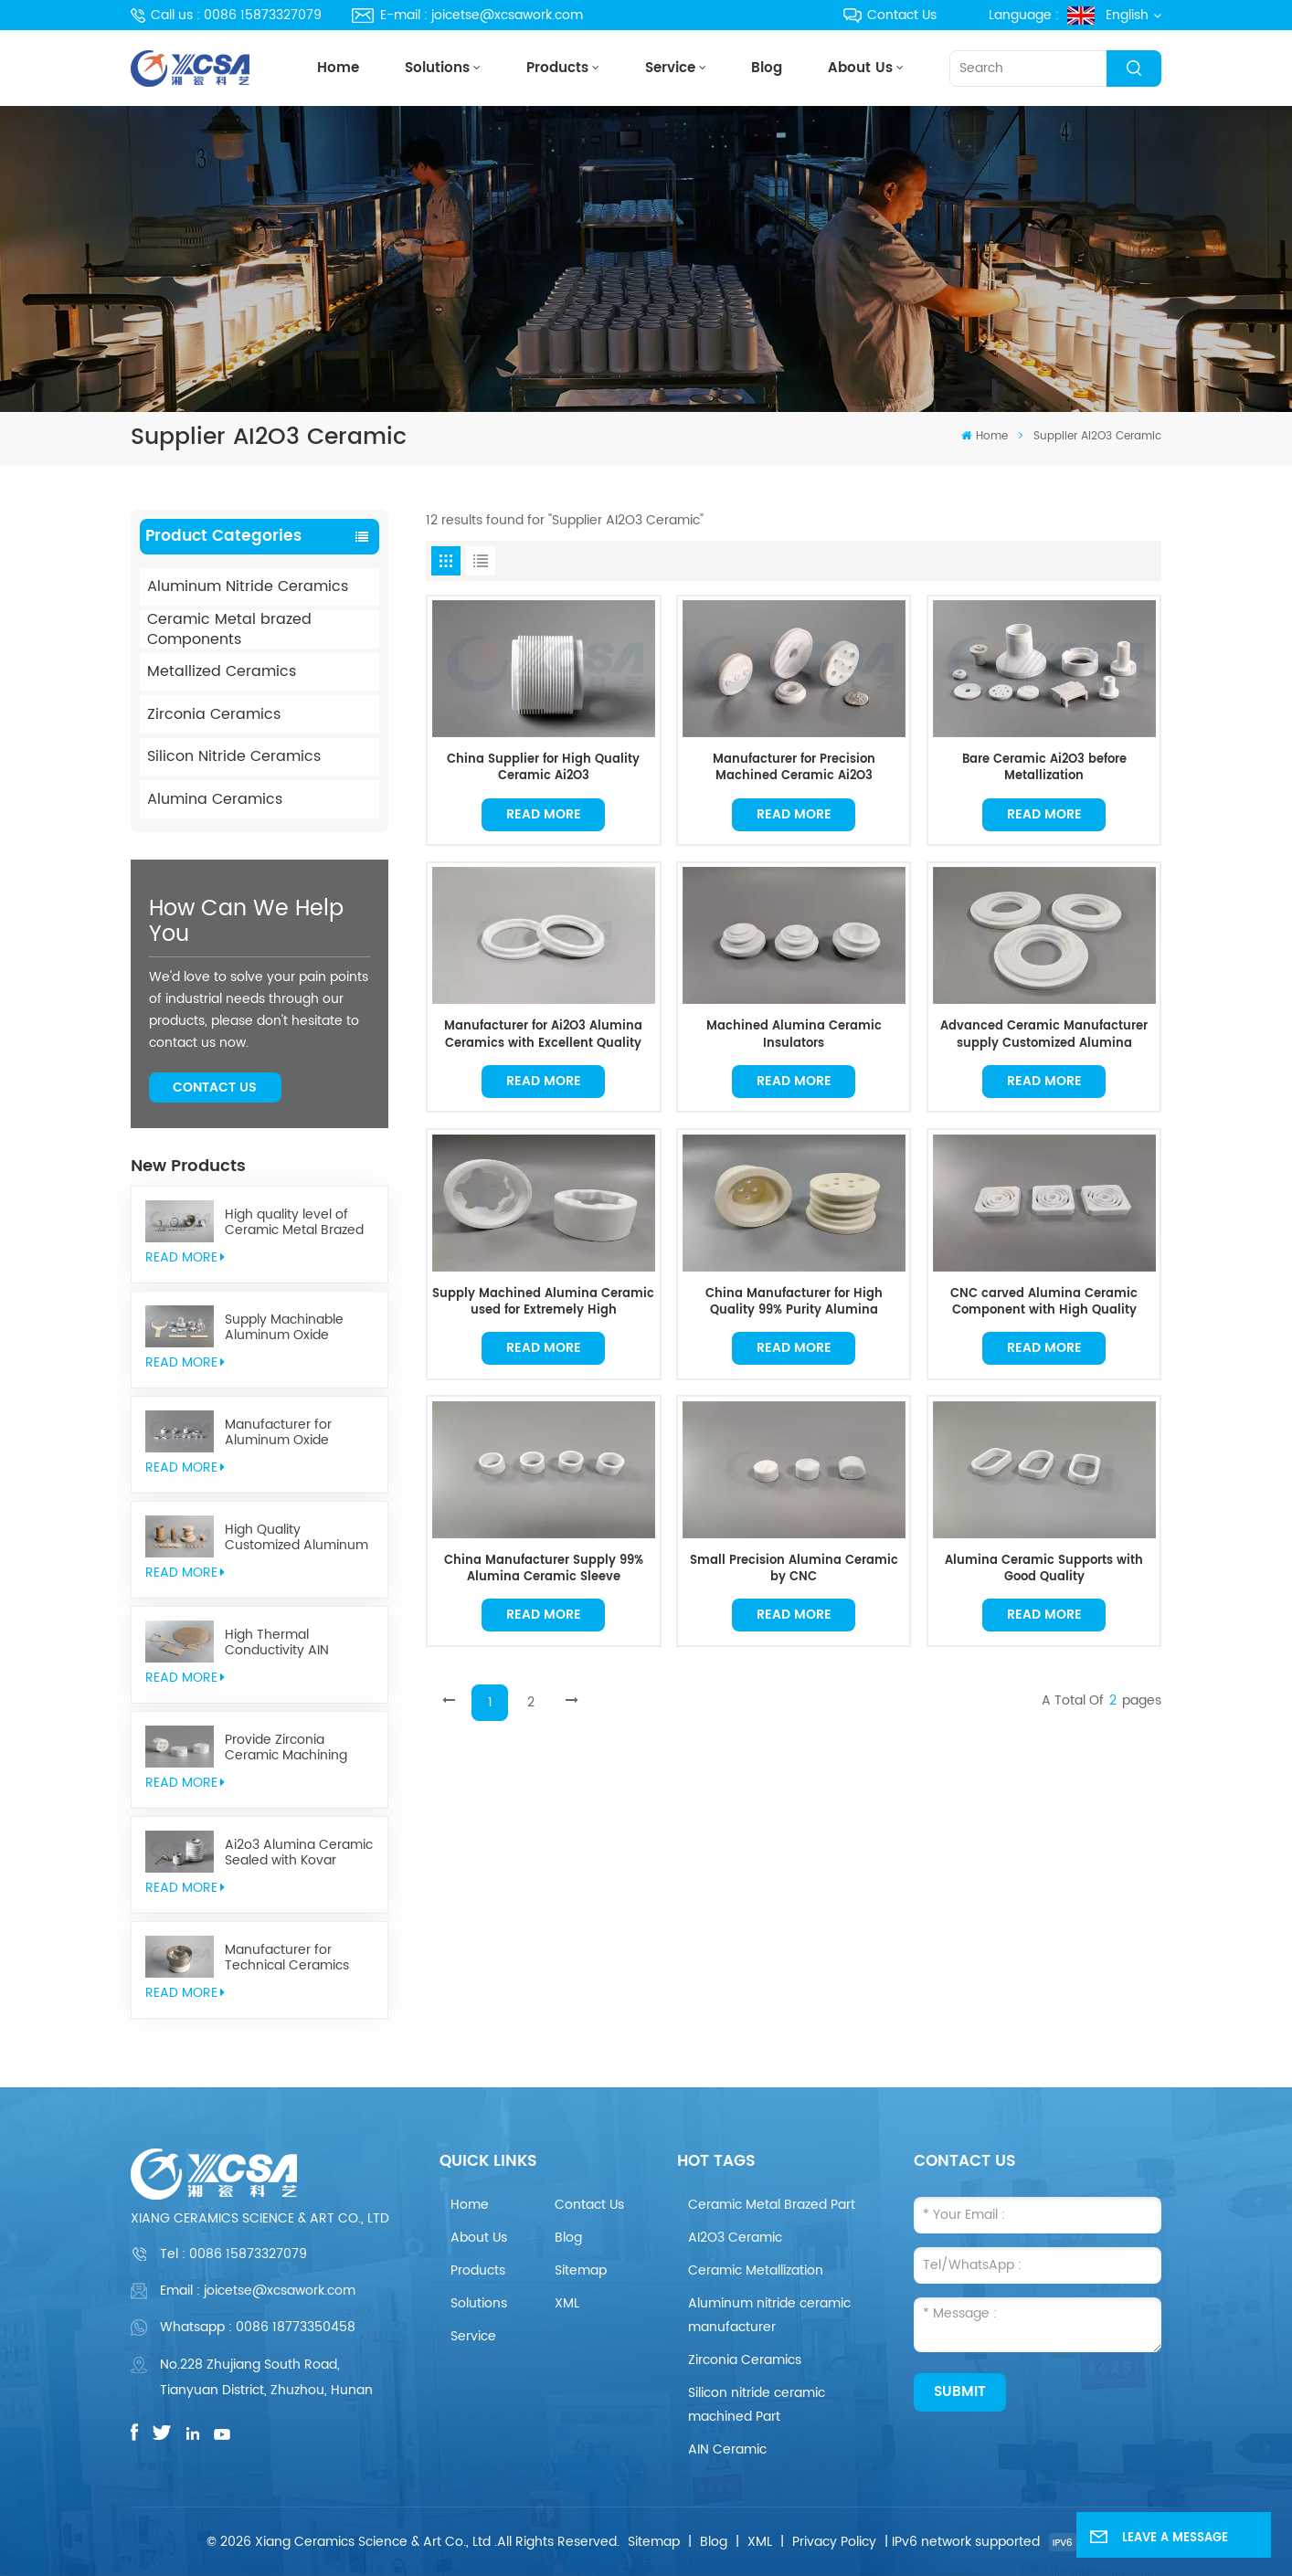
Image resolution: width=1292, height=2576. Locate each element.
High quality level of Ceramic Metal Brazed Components (294, 1223)
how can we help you (246, 922)
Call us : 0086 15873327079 (227, 15)
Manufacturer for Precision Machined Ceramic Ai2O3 (794, 768)
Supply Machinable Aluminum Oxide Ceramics (284, 1328)
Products (557, 68)
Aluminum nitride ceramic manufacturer (769, 2315)
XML (567, 2303)
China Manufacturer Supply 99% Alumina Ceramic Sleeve (543, 1569)
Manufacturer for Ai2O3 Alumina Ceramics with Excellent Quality (543, 1034)
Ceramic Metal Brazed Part (771, 2204)
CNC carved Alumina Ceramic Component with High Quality (1044, 1302)
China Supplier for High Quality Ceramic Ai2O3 (543, 768)
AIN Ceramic (727, 2449)
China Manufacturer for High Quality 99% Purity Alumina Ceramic (794, 1302)
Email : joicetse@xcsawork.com (257, 2290)
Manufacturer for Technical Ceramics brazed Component (287, 1958)
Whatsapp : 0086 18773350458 (257, 2327)
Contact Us (890, 15)
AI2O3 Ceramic (735, 2237)
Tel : (233, 2254)
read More (185, 1257)
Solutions (437, 68)
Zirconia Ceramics (214, 714)
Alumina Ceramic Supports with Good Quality (1044, 1569)
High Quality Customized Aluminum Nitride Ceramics (296, 1538)
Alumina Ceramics (214, 799)
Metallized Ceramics (221, 671)
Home (338, 68)
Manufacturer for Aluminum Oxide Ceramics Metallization (295, 1433)
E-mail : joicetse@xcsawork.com (467, 15)
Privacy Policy (834, 2541)
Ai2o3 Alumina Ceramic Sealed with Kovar (299, 1853)
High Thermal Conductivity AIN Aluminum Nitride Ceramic (279, 1643)
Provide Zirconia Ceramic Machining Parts (286, 1748)
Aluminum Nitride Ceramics (247, 586)
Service (670, 68)
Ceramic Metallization (755, 2270)
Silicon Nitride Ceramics (234, 756)
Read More (543, 814)
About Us (860, 68)
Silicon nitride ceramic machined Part (756, 2404)
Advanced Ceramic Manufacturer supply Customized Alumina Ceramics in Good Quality (1044, 1034)
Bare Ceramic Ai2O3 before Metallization (1044, 768)
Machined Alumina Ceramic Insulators (794, 1034)
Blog (766, 68)
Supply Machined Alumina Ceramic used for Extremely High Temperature (543, 1302)
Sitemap (581, 2270)
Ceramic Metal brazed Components (229, 629)
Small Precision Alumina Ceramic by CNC (794, 1569)
